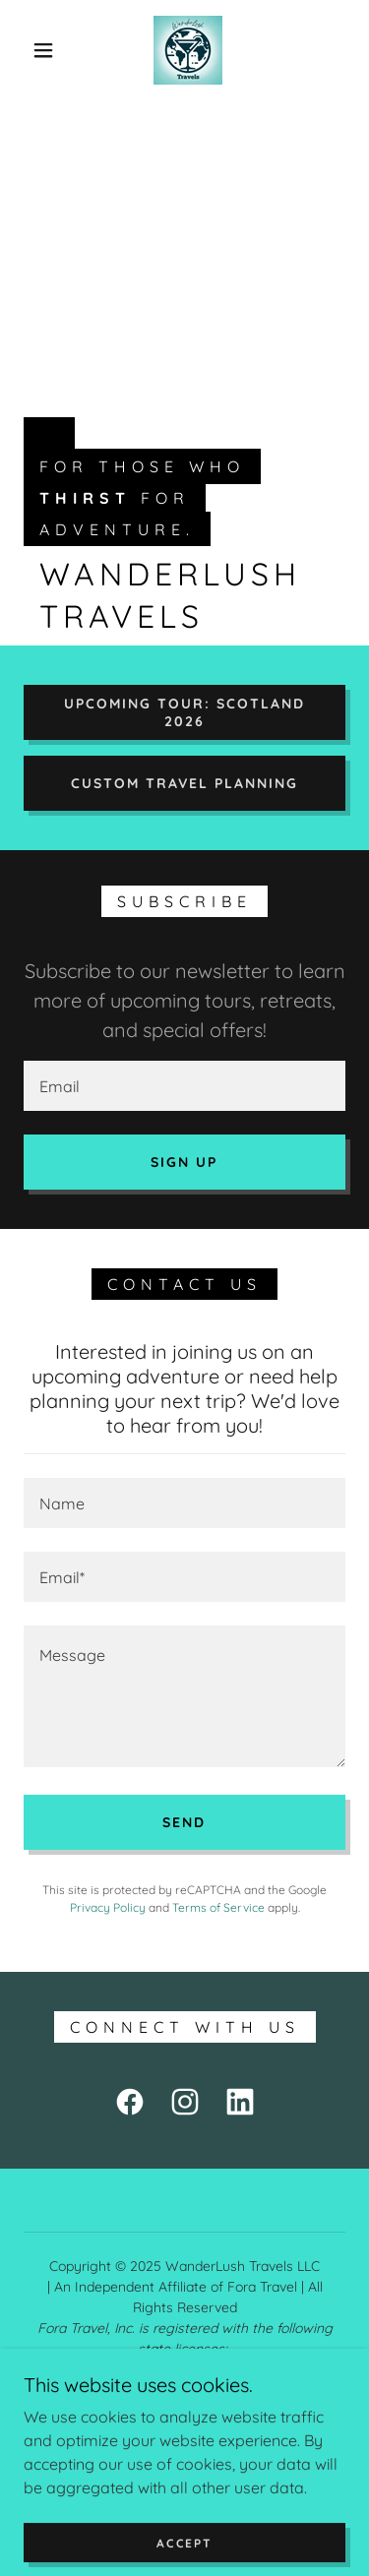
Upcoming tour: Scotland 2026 (184, 712)
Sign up (184, 1162)
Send (184, 1822)
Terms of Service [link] (218, 1907)
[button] (43, 50)
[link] (188, 50)
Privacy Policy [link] (108, 1907)
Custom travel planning (184, 783)
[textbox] (184, 1086)
